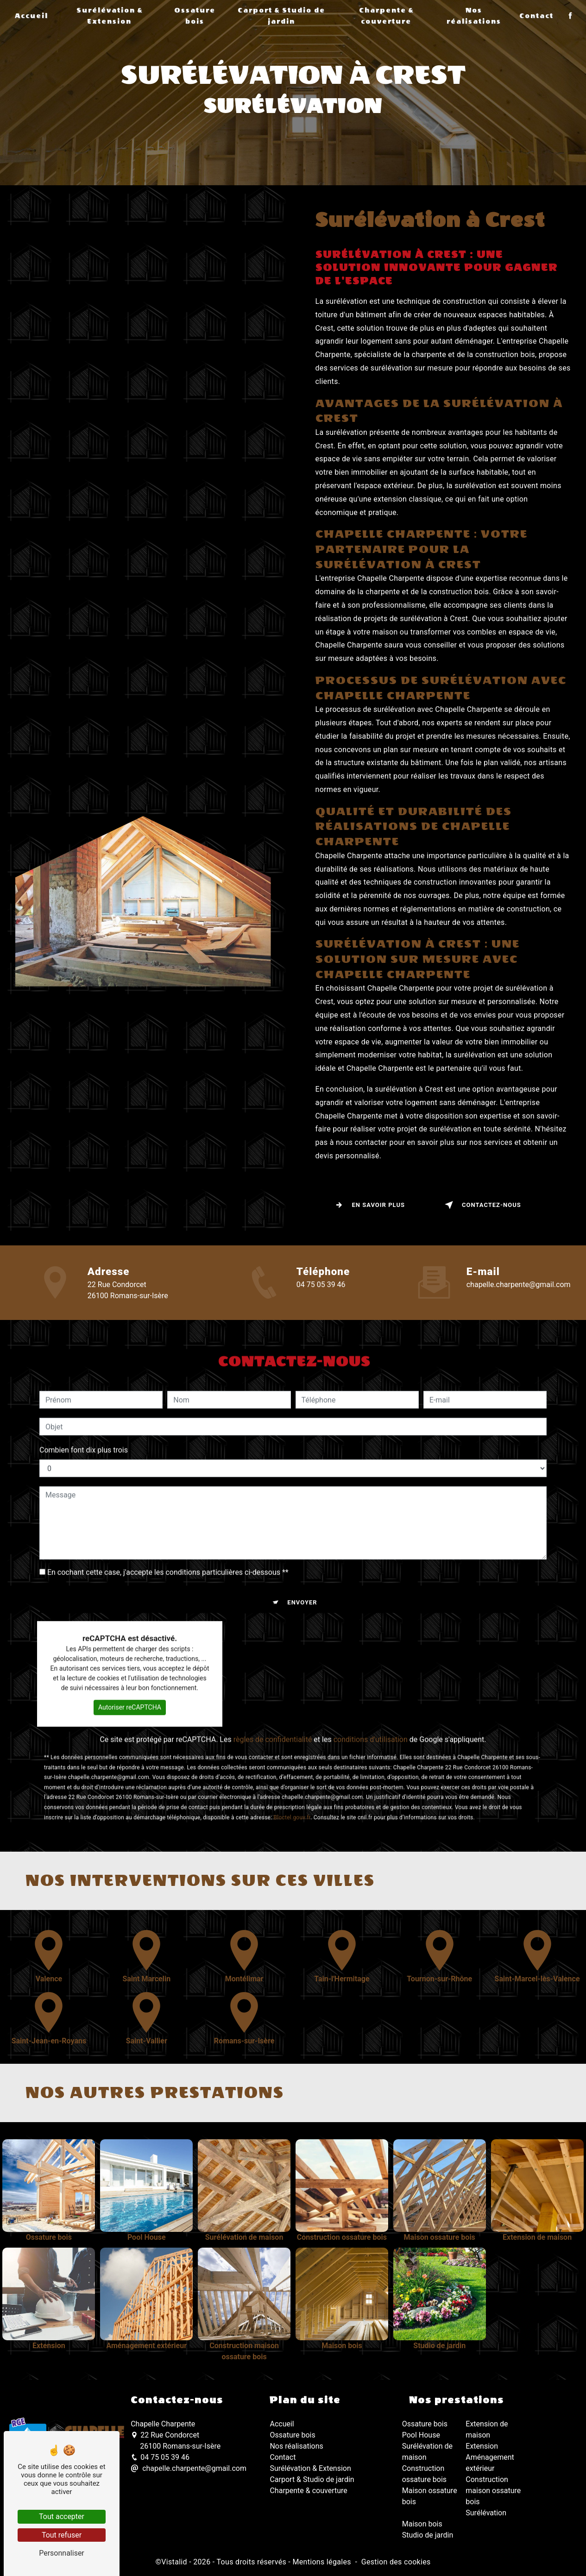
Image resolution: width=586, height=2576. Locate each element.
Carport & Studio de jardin (281, 15)
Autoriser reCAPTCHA (129, 1668)
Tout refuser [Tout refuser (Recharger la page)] (62, 2535)
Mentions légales (321, 2561)
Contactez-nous (481, 1205)
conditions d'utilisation (371, 1700)
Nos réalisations (473, 15)
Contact (535, 16)
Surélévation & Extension (110, 15)
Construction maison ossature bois (493, 2490)
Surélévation (486, 2512)
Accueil (32, 16)
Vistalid (174, 2561)
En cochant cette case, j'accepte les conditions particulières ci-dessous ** (168, 1533)
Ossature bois (194, 15)
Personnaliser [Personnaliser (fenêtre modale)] (61, 2553)
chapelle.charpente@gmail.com (188, 2467)
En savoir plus (368, 1205)
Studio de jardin (428, 2534)
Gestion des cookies (396, 2561)
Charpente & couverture (386, 15)
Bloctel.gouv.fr (292, 1778)
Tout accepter (61, 2516)
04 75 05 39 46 (160, 2456)
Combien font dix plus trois (83, 1411)
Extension (482, 2445)
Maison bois (422, 2523)
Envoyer (302, 1563)
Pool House (421, 2434)
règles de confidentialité (272, 1700)
